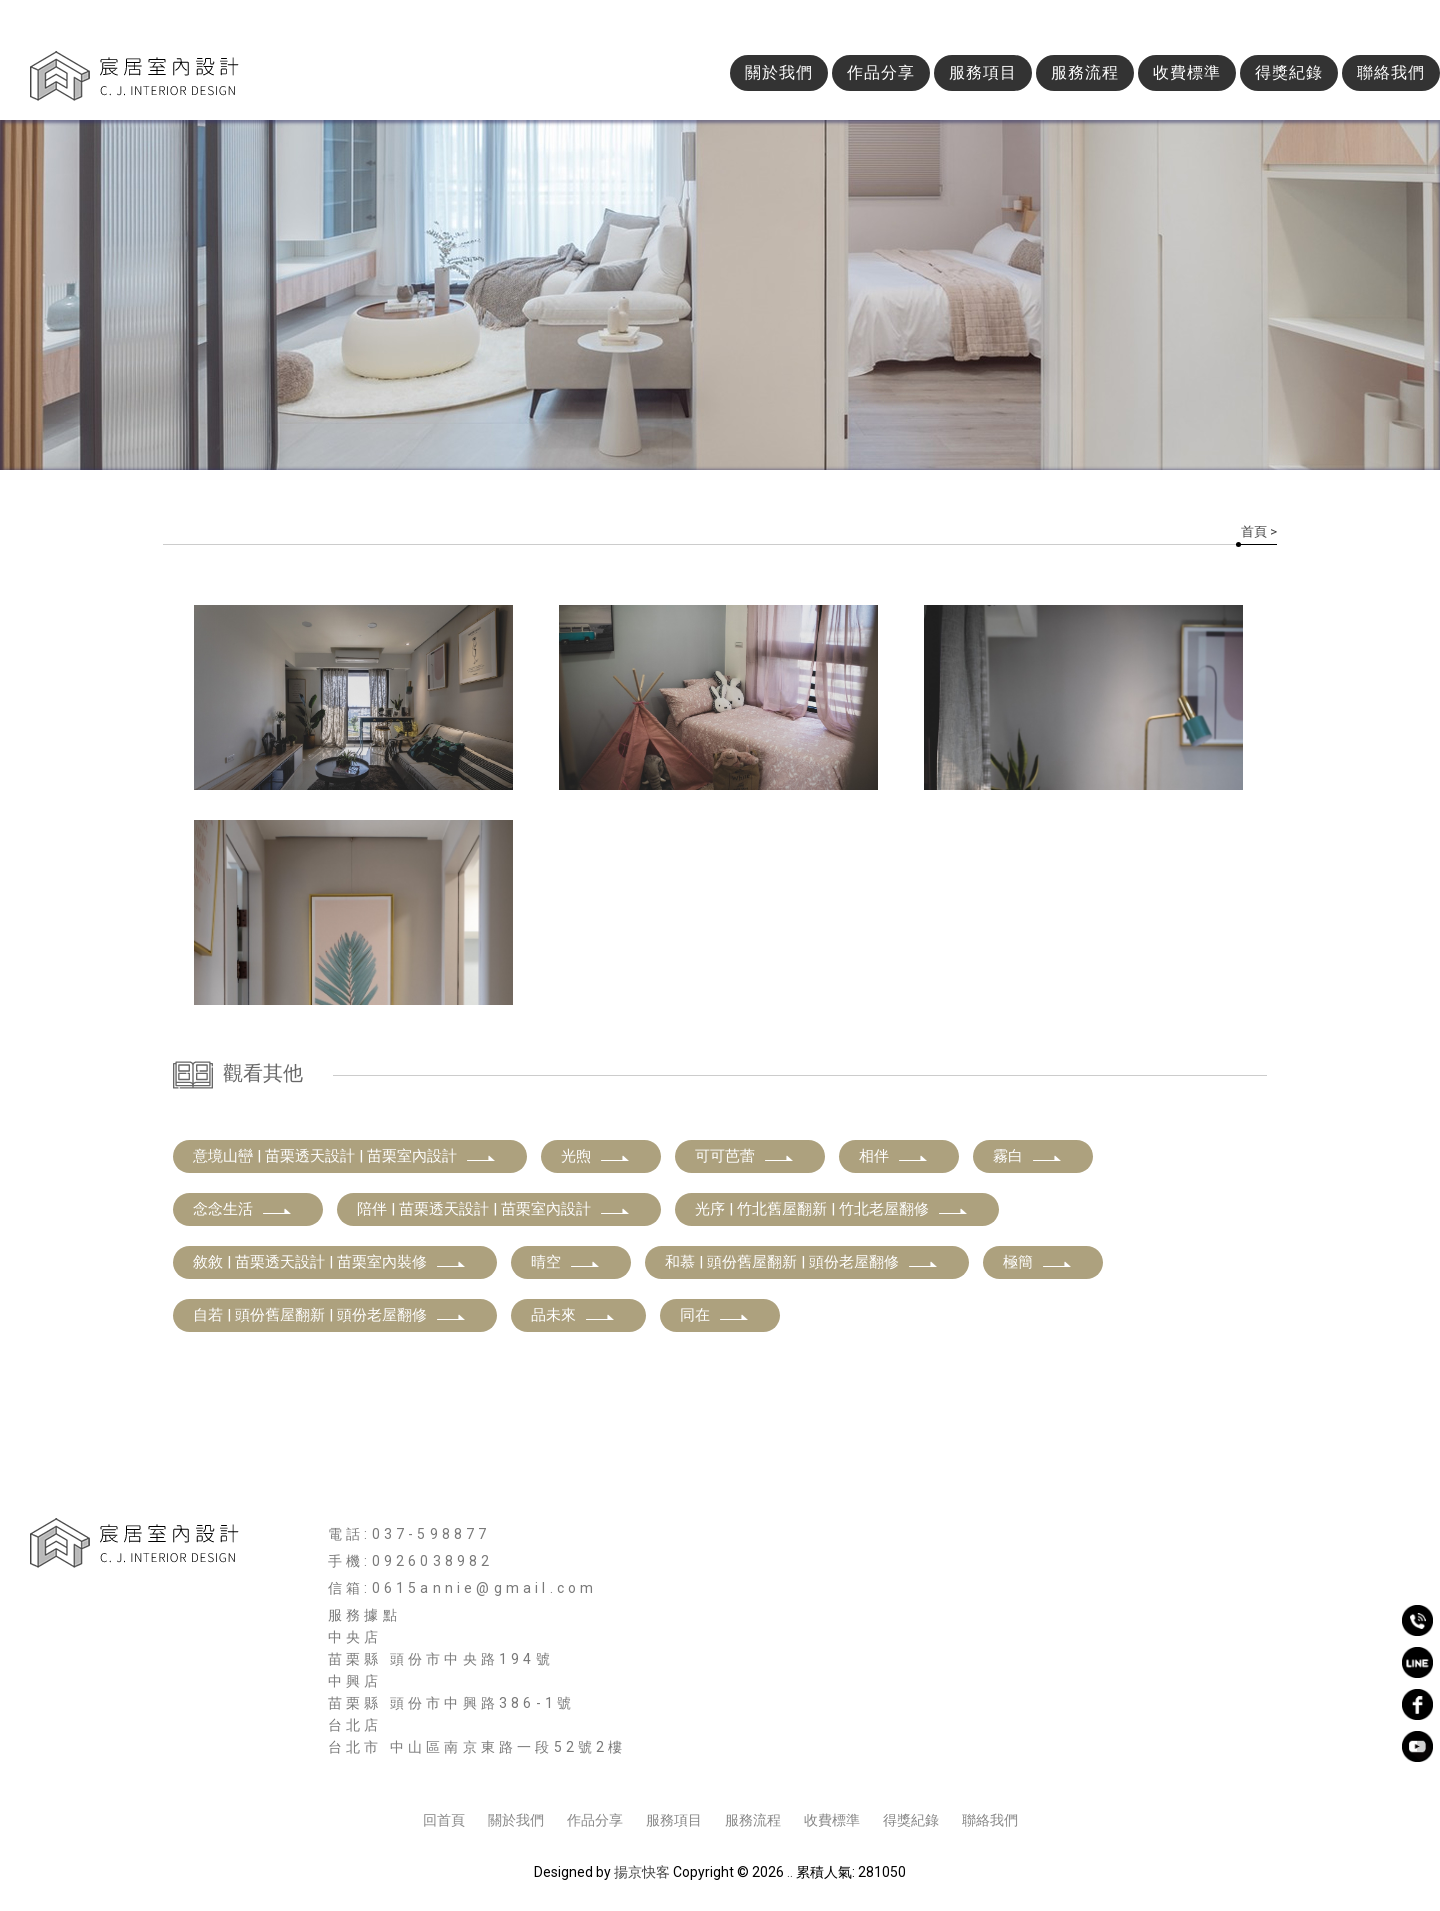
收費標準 (1187, 72)
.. (790, 1872)
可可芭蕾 (745, 1156)
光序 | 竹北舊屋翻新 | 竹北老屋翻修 (832, 1209)
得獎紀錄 (1289, 72)
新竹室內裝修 (621, 1767)
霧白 (1028, 1156)
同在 (715, 1315)
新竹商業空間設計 (735, 1767)
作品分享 (881, 72)
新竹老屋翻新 (1047, 1767)
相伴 (894, 1156)
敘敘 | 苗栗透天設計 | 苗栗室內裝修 (330, 1262)
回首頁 (444, 1820)
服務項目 (983, 72)
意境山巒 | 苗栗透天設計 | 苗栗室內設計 (345, 1156)
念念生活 (243, 1209)
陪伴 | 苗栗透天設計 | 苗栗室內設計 (494, 1209)
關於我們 (779, 72)
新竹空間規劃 (849, 1767)
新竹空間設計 (522, 1767)
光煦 (596, 1156)
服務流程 (1085, 72)
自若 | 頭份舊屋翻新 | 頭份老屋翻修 (330, 1315)
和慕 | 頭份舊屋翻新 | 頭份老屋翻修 (802, 1262)
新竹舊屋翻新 (948, 1767)
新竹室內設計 (423, 1767)
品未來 (573, 1315)
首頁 (1254, 531)
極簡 (1038, 1262)
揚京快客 (642, 1872)
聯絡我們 (1391, 72)
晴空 (566, 1262)
